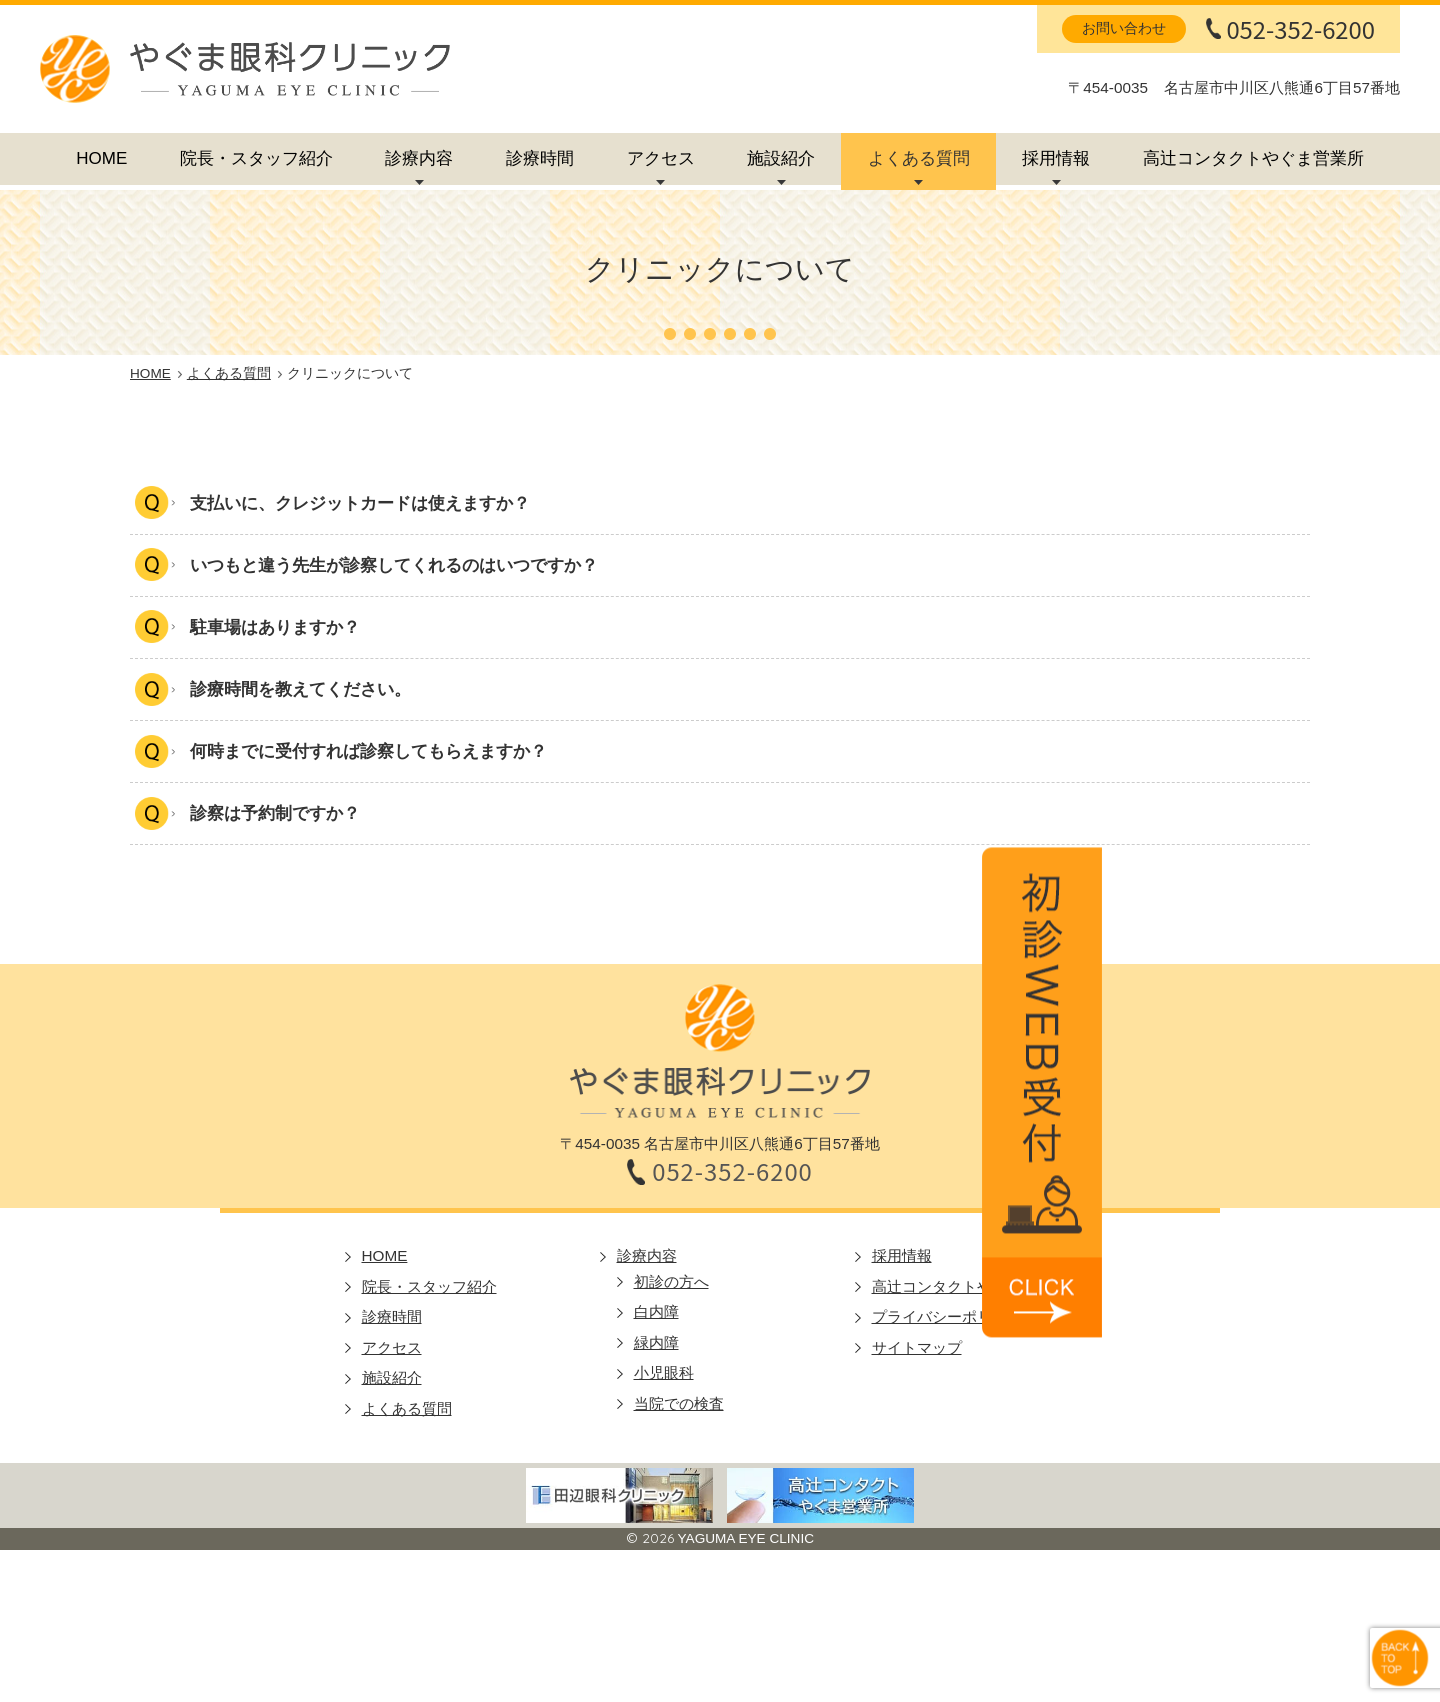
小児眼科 (664, 1375)
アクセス (661, 158)
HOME (101, 158)
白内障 (656, 1314)
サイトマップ (917, 1349)
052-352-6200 (1300, 29)
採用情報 (1056, 158)
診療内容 (419, 158)
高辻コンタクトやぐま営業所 (1253, 158)
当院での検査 (679, 1405)
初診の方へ (671, 1283)
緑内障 (656, 1344)
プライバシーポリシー (947, 1319)
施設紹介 (781, 158)
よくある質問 (919, 158)
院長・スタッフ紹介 (256, 158)
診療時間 (540, 158)
